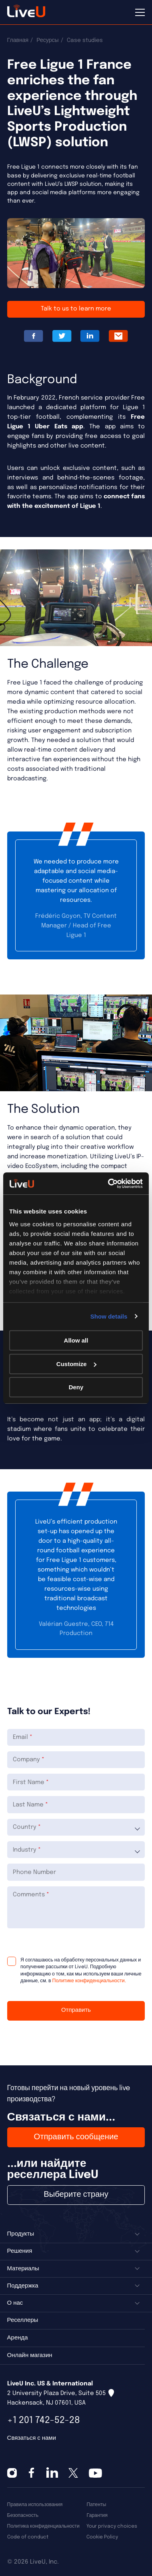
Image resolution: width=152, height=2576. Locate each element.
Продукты (20, 2234)
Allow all (76, 1340)
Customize (76, 1364)
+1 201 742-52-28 (43, 2420)
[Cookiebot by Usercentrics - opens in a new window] (108, 1183)
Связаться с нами (31, 2438)
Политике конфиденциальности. (88, 1980)
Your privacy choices (111, 2526)
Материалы (23, 2269)
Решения (19, 2251)
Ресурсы (47, 40)
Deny (76, 1387)
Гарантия (97, 2515)
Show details (109, 1316)
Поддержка (22, 2286)
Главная (18, 40)
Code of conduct (27, 2537)
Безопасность (23, 2515)
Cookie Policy (102, 2537)
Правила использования (35, 2504)
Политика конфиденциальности (43, 2526)
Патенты (96, 2504)
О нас (15, 2303)
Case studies (85, 40)
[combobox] (76, 1827)
